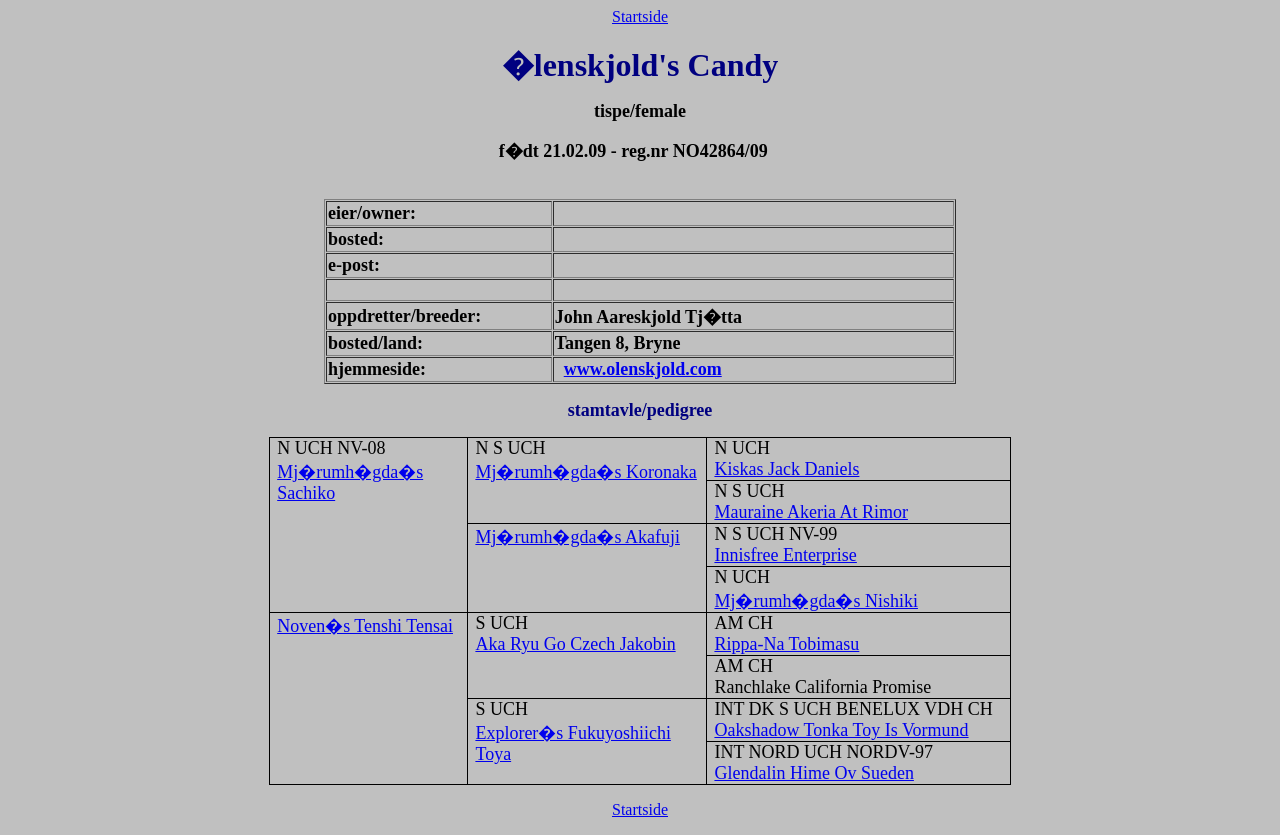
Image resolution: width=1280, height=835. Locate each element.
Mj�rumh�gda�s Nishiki (816, 601)
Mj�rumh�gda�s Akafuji (577, 537)
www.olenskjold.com (643, 369)
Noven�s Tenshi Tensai (365, 626)
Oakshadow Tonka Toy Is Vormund (841, 730)
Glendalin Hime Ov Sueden (813, 773)
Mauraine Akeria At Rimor (810, 512)
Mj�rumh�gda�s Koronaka (585, 472)
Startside (640, 16)
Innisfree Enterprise (785, 555)
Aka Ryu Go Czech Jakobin (575, 644)
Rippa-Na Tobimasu (786, 644)
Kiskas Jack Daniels (786, 469)
